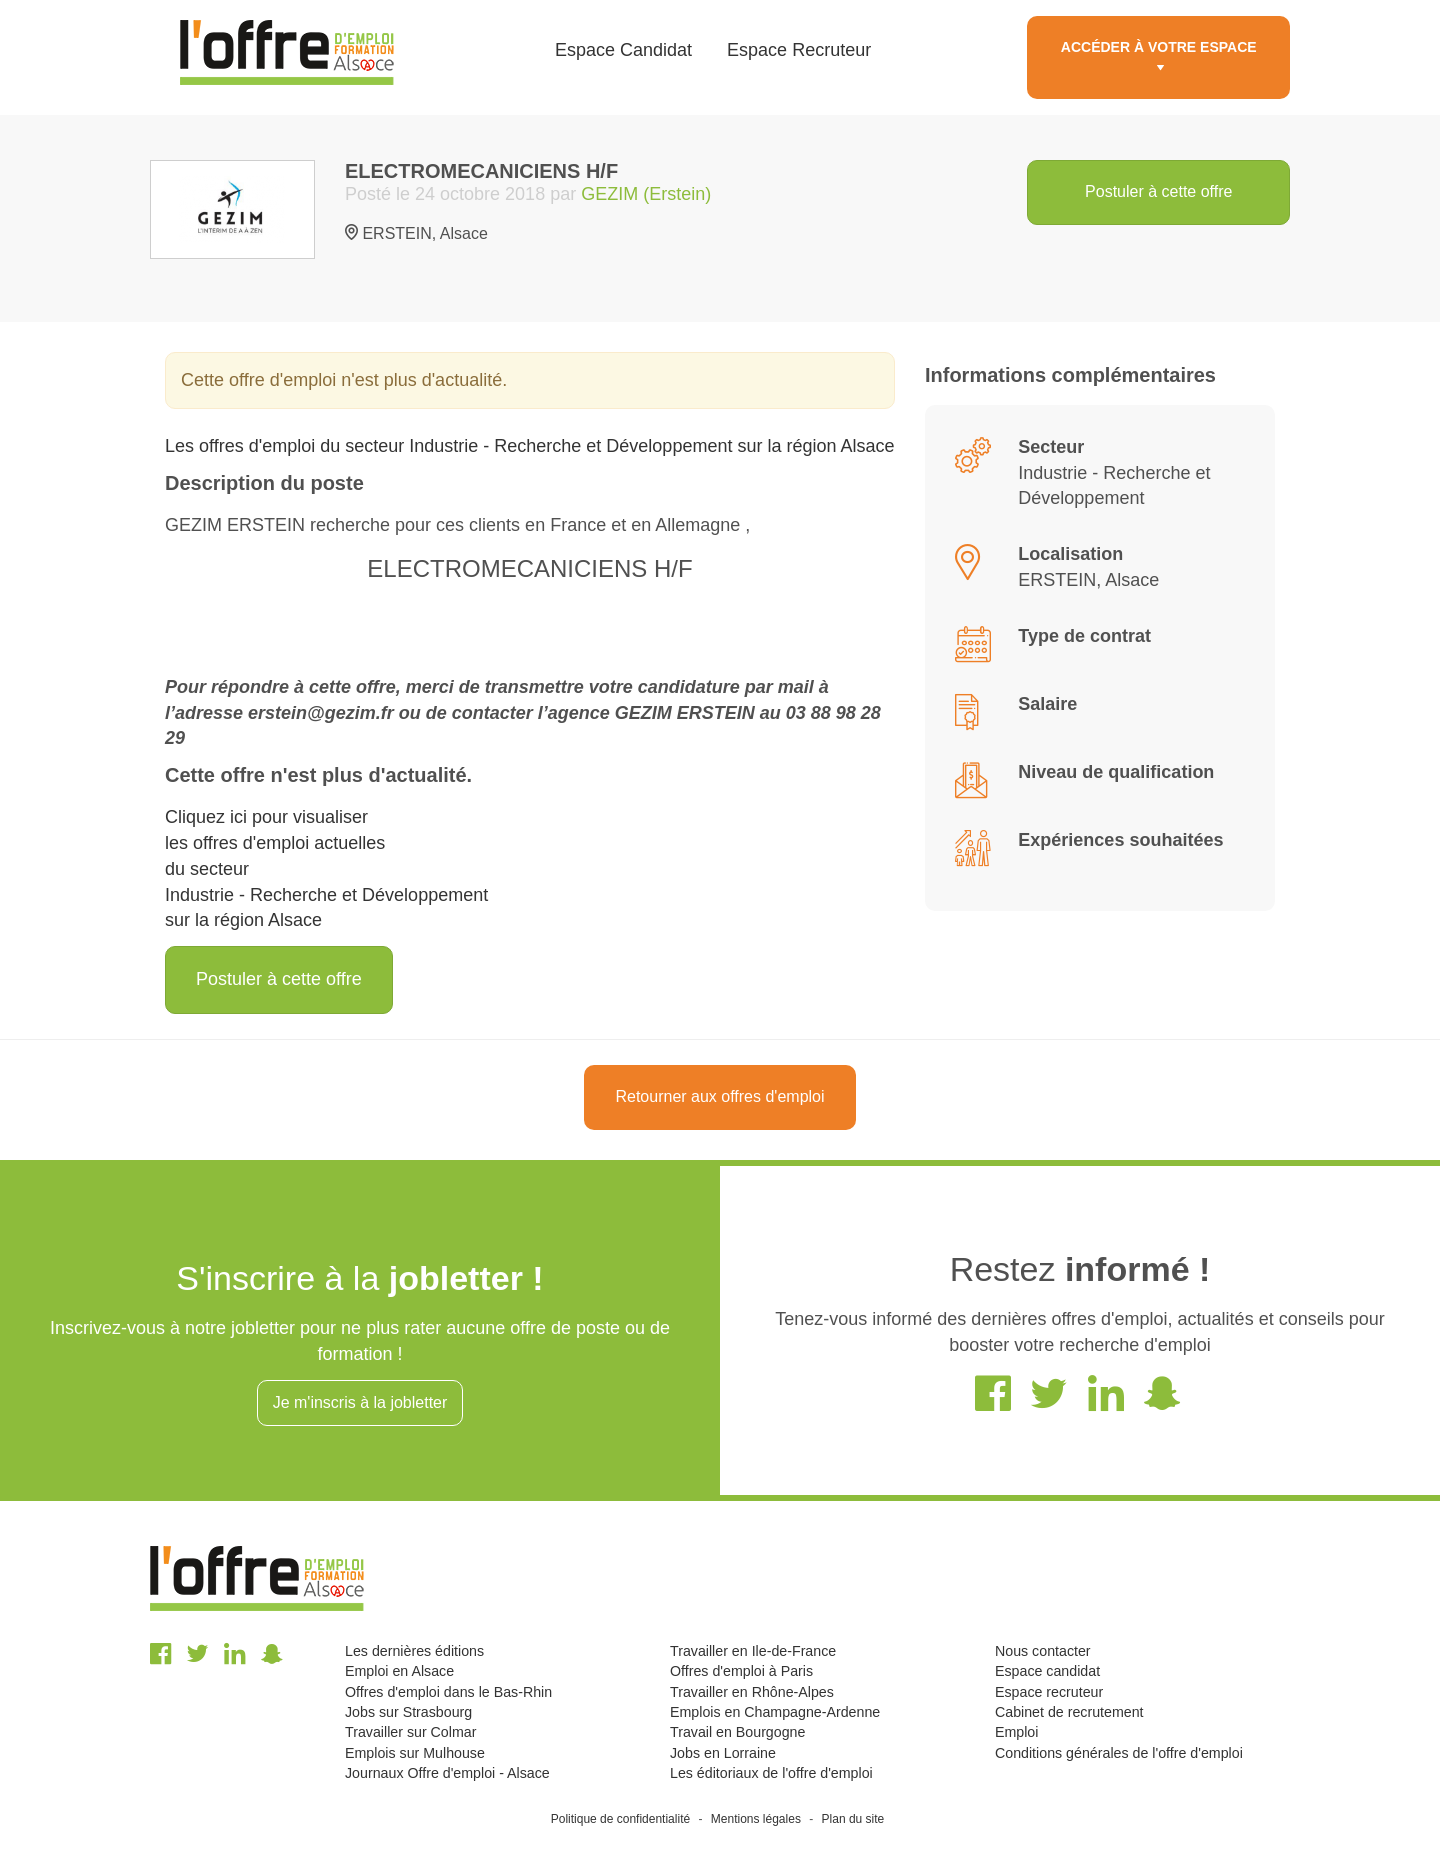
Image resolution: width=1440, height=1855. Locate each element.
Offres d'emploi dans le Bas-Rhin (448, 1692)
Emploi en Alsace (399, 1671)
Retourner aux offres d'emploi (719, 1096)
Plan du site (853, 1819)
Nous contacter (1043, 1651)
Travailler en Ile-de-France (753, 1651)
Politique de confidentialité (620, 1819)
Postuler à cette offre (1158, 191)
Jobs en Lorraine (723, 1753)
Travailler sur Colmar (410, 1732)
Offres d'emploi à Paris (741, 1671)
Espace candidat (1047, 1671)
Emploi (1016, 1732)
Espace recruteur (1049, 1692)
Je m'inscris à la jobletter (360, 1402)
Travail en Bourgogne (737, 1732)
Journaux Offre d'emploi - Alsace (447, 1773)
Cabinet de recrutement (1069, 1712)
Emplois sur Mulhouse (415, 1753)
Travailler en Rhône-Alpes (752, 1692)
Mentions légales (756, 1819)
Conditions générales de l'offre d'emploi (1119, 1753)
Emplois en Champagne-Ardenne (775, 1712)
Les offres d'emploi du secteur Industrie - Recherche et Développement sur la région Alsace (530, 446)
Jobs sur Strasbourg (408, 1712)
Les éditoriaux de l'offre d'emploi (771, 1773)
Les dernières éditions (414, 1651)
